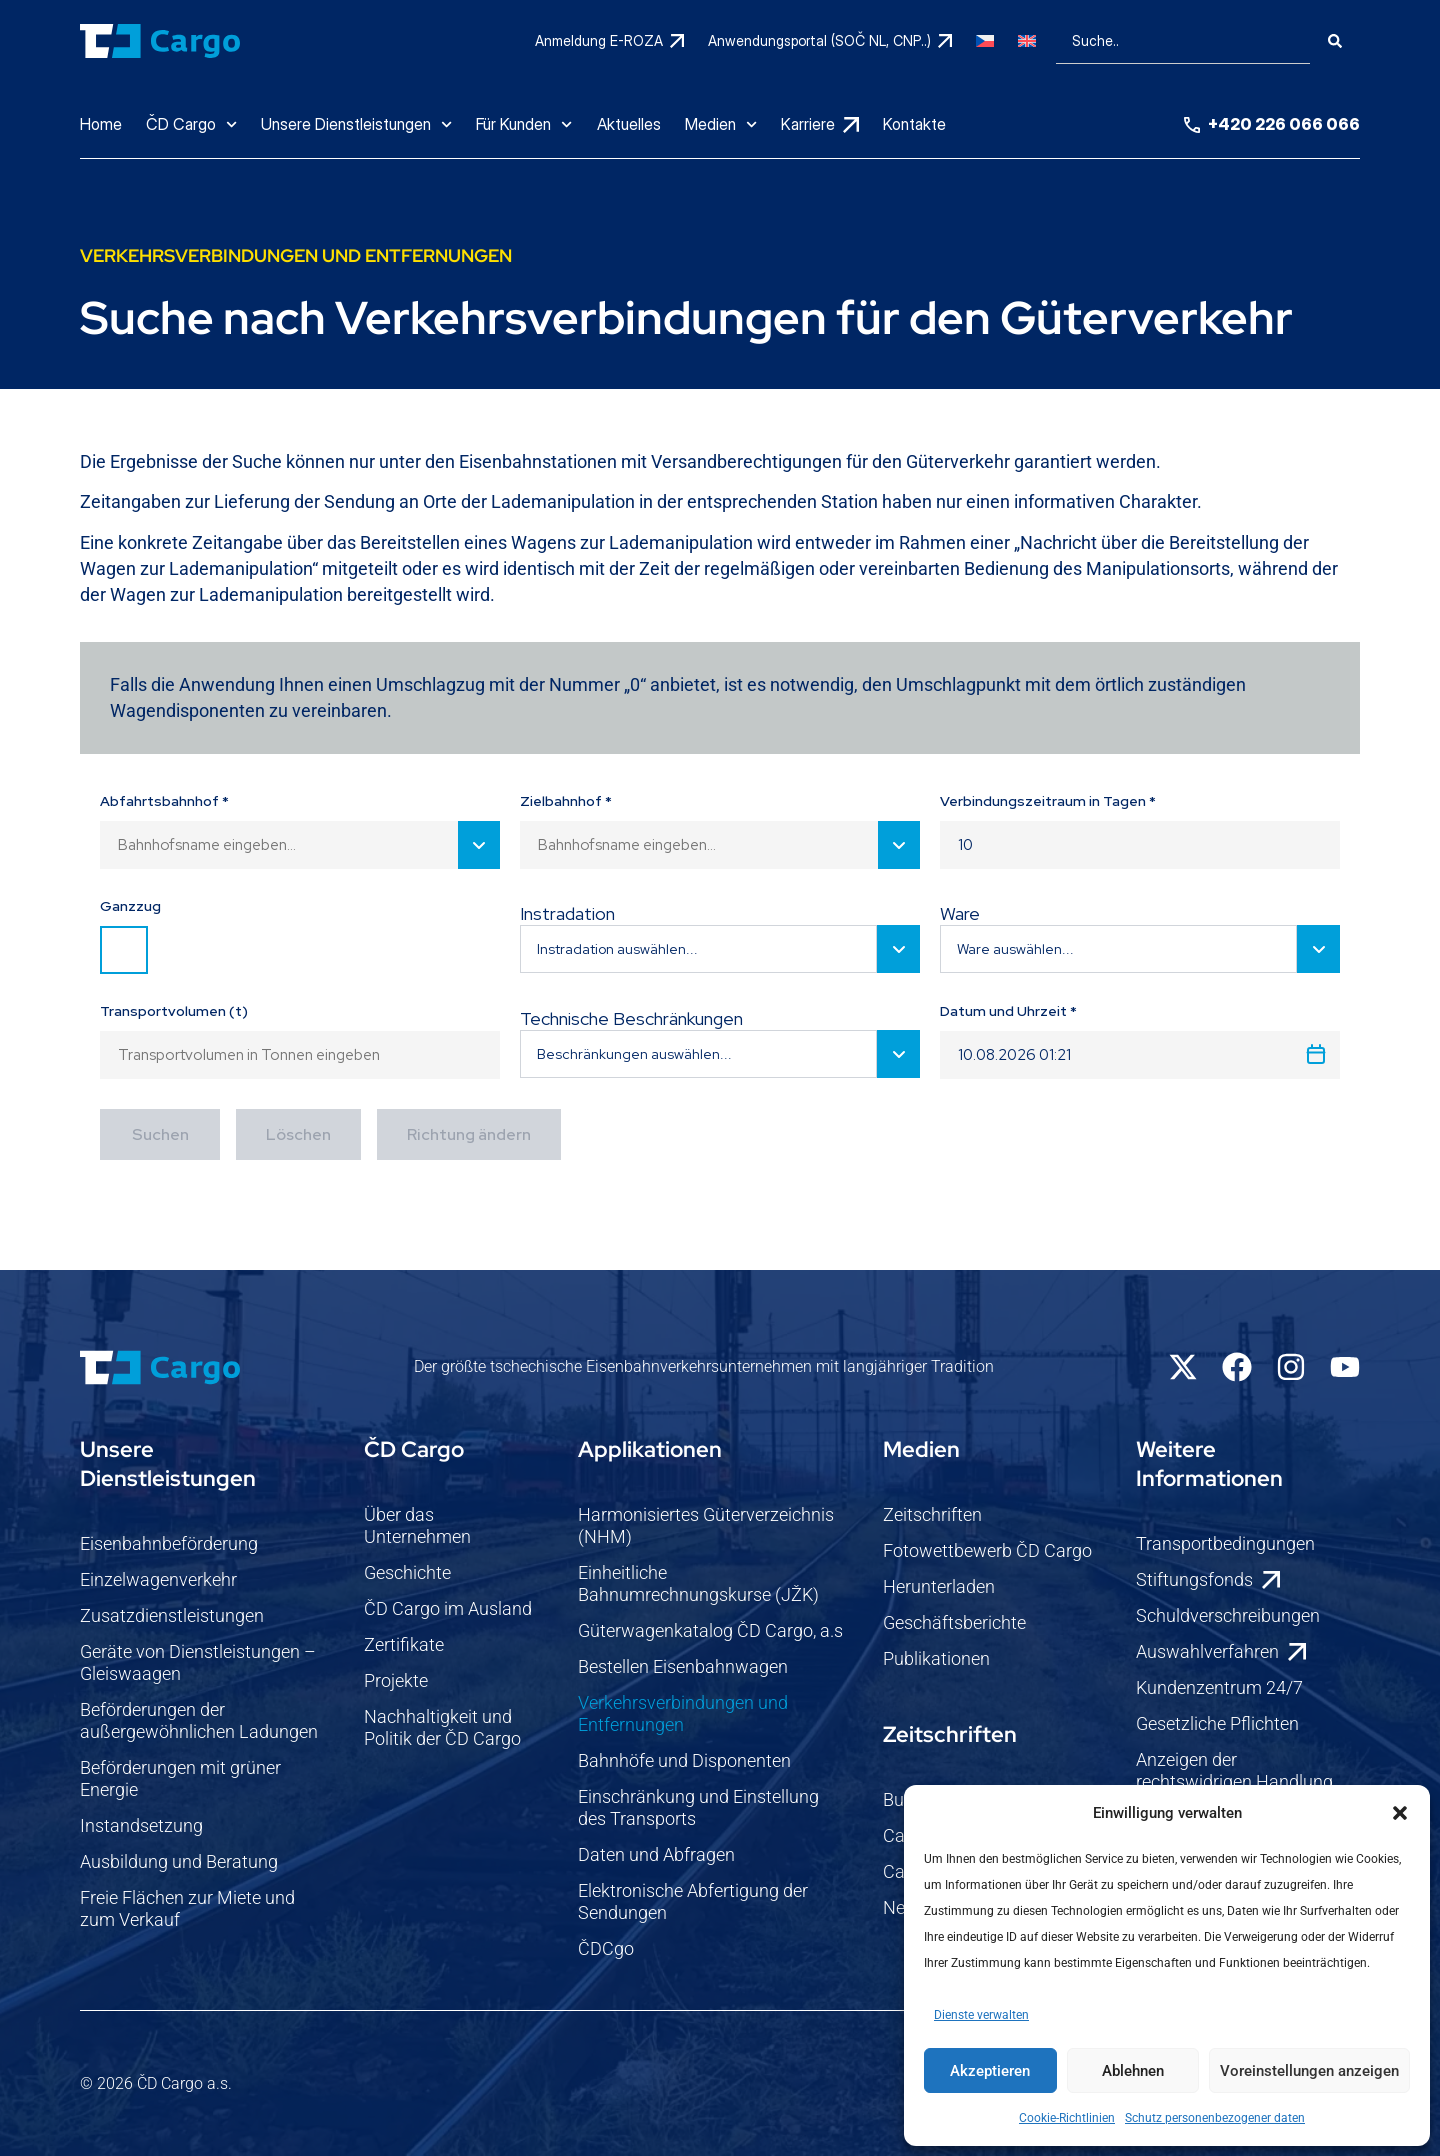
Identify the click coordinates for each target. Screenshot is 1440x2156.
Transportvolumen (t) (174, 1011)
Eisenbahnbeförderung (169, 1543)
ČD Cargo (191, 124)
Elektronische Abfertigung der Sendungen (693, 1901)
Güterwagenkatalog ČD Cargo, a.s (710, 1630)
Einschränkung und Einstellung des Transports (698, 1807)
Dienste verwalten (981, 2015)
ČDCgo (606, 1948)
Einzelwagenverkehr (158, 1579)
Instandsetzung (141, 1825)
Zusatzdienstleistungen (172, 1615)
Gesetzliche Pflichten (1217, 1723)
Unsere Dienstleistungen (356, 124)
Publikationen (936, 1658)
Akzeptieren (990, 2071)
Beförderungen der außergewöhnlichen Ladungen (199, 1720)
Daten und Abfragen (656, 1854)
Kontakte (914, 124)
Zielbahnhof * (566, 801)
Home (101, 124)
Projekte (396, 1680)
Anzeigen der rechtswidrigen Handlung (1234, 1770)
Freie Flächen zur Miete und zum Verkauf (187, 1908)
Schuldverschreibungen (1228, 1615)
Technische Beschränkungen (631, 1019)
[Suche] (1335, 41)
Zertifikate (404, 1644)
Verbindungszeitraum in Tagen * (1048, 801)
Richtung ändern (469, 1134)
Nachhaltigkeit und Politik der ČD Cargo (442, 1727)
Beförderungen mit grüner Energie (180, 1778)
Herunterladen (939, 1586)
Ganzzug (130, 906)
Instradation (567, 914)
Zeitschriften (932, 1514)
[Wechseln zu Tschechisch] (985, 41)
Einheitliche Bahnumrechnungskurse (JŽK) (698, 1583)
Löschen (298, 1134)
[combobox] (1183, 41)
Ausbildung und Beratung (179, 1861)
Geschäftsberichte (954, 1622)
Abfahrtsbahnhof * (164, 801)
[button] (1400, 1813)
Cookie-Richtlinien (1067, 2118)
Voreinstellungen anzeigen (1309, 2071)
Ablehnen (1133, 2071)
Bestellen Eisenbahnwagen (683, 1666)
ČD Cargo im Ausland (448, 1608)
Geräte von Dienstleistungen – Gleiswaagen (198, 1662)
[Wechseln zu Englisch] (1027, 41)
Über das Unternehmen (417, 1525)
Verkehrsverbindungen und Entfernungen (683, 1713)
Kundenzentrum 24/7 (1219, 1687)
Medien (721, 124)
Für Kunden (524, 124)
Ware (960, 914)
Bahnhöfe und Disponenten (684, 1760)
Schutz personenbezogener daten (1215, 2118)
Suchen (160, 1134)
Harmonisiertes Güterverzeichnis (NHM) (706, 1525)
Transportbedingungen (1225, 1543)
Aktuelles (629, 124)
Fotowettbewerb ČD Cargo (987, 1550)
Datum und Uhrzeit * (1008, 1011)
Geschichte (407, 1572)
